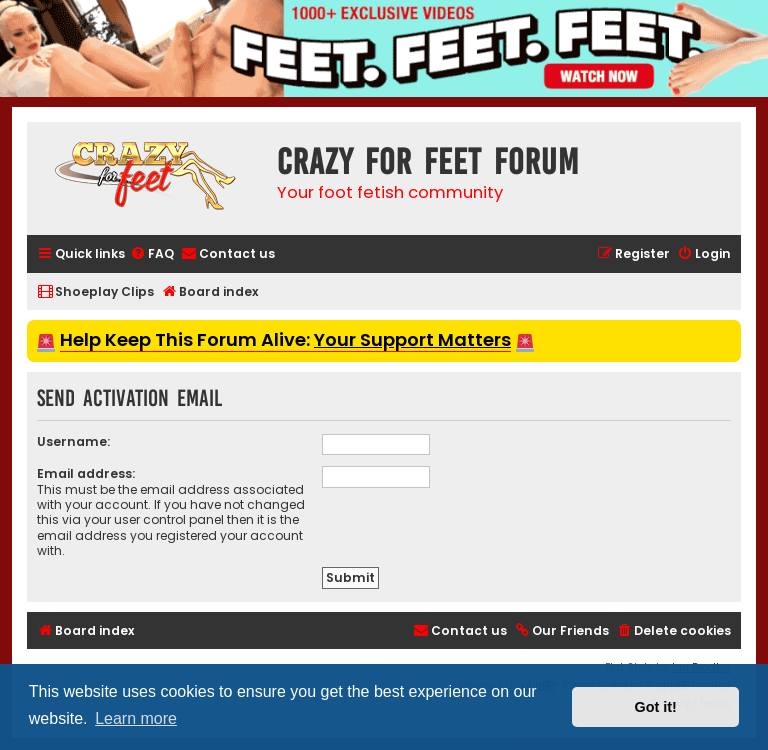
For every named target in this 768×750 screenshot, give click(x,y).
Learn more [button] (136, 718)
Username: (73, 441)
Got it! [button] (656, 707)
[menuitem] (152, 254)
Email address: (86, 473)
